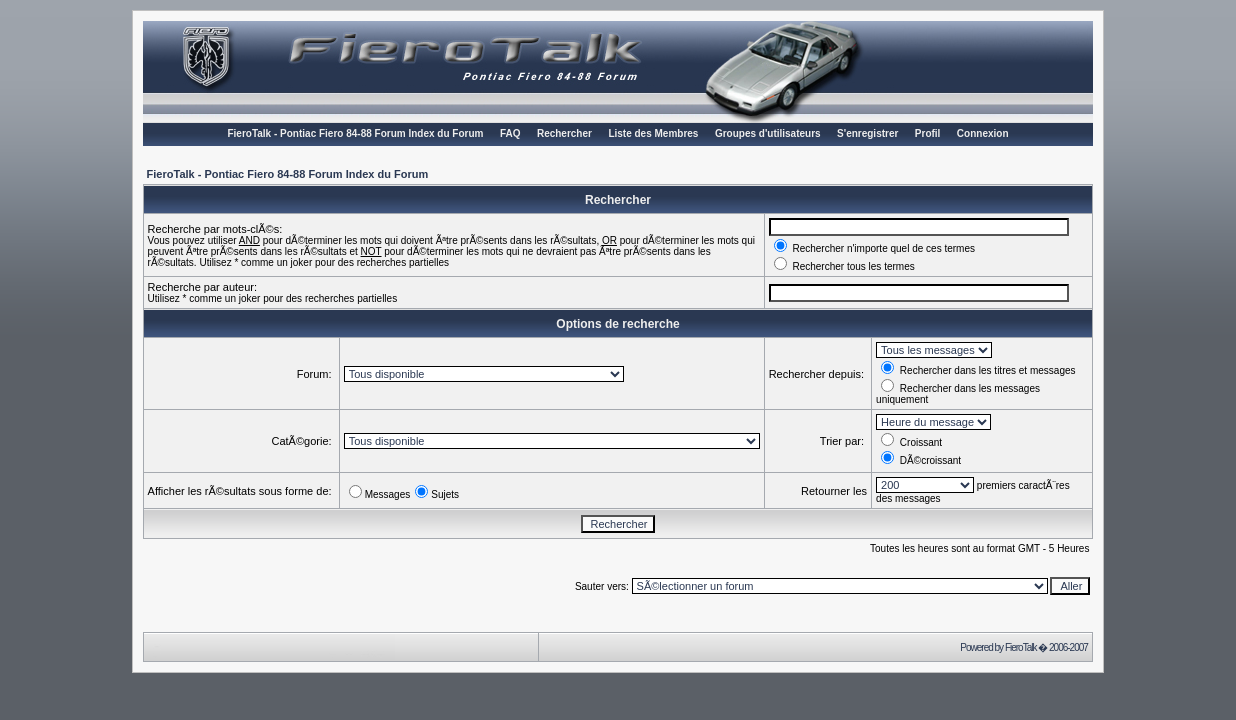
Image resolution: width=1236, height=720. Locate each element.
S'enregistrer (867, 133)
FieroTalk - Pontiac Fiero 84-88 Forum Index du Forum (355, 133)
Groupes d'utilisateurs (768, 133)
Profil (928, 133)
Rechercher (564, 133)
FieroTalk (1021, 647)
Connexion (983, 133)
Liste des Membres (653, 133)
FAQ (510, 133)
